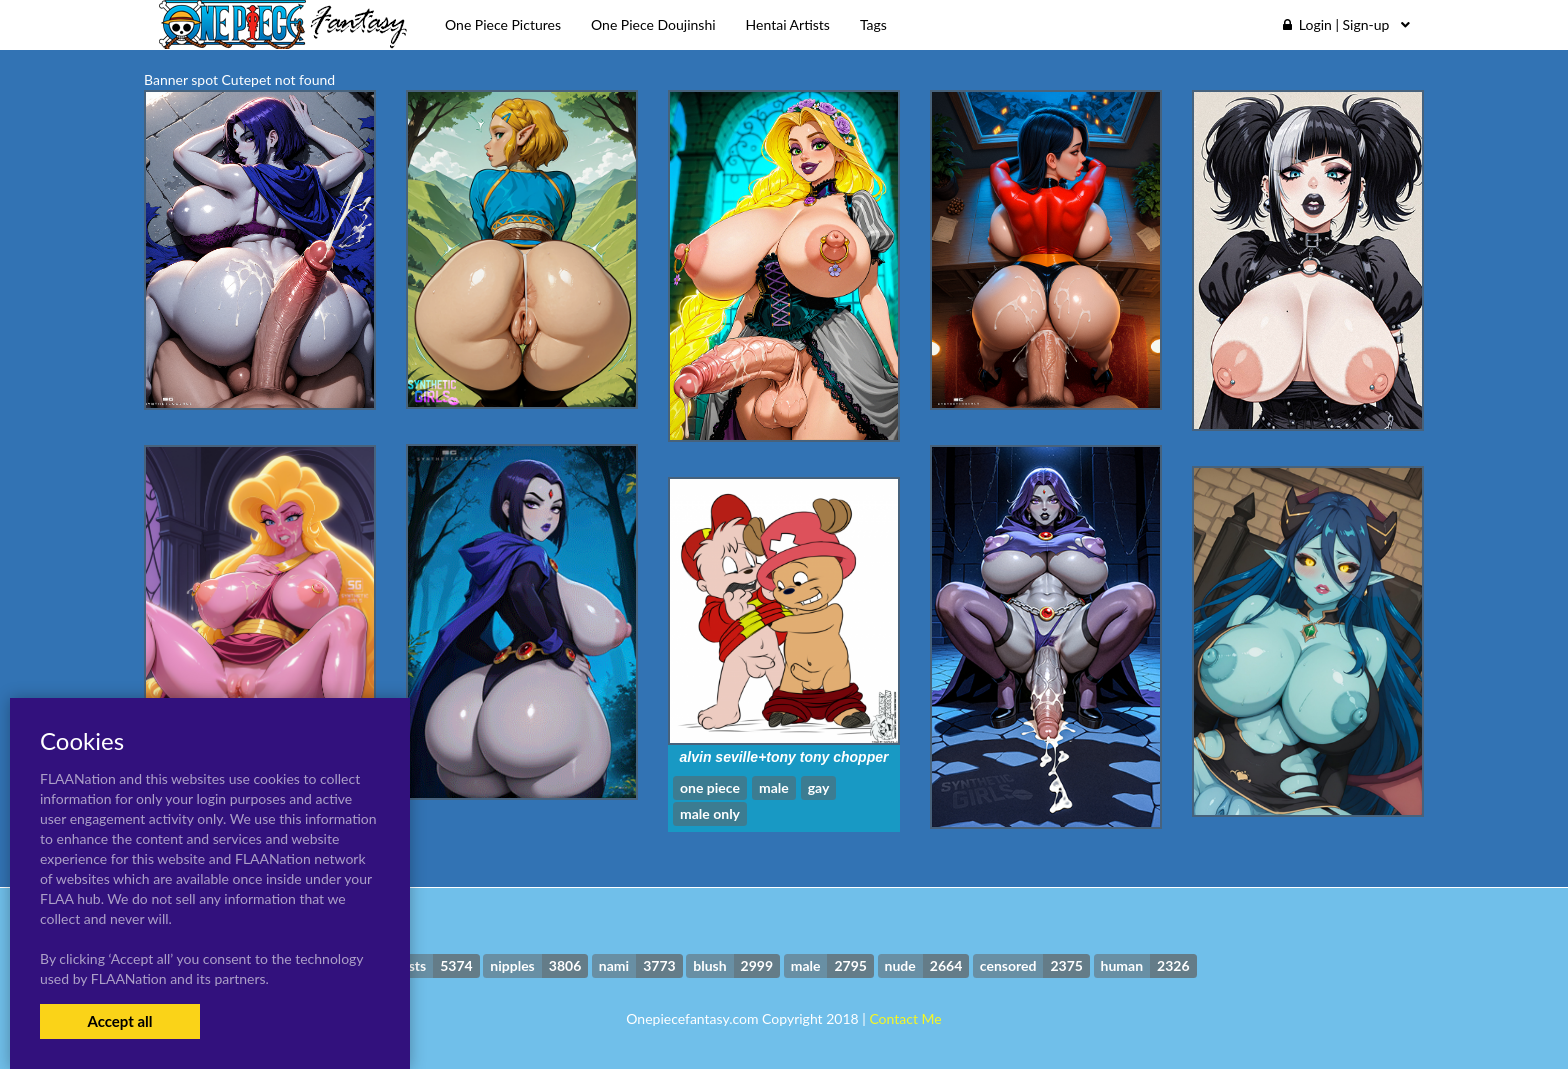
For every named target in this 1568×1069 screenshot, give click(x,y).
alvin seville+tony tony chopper (784, 757)
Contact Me (905, 1018)
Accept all (119, 1021)
